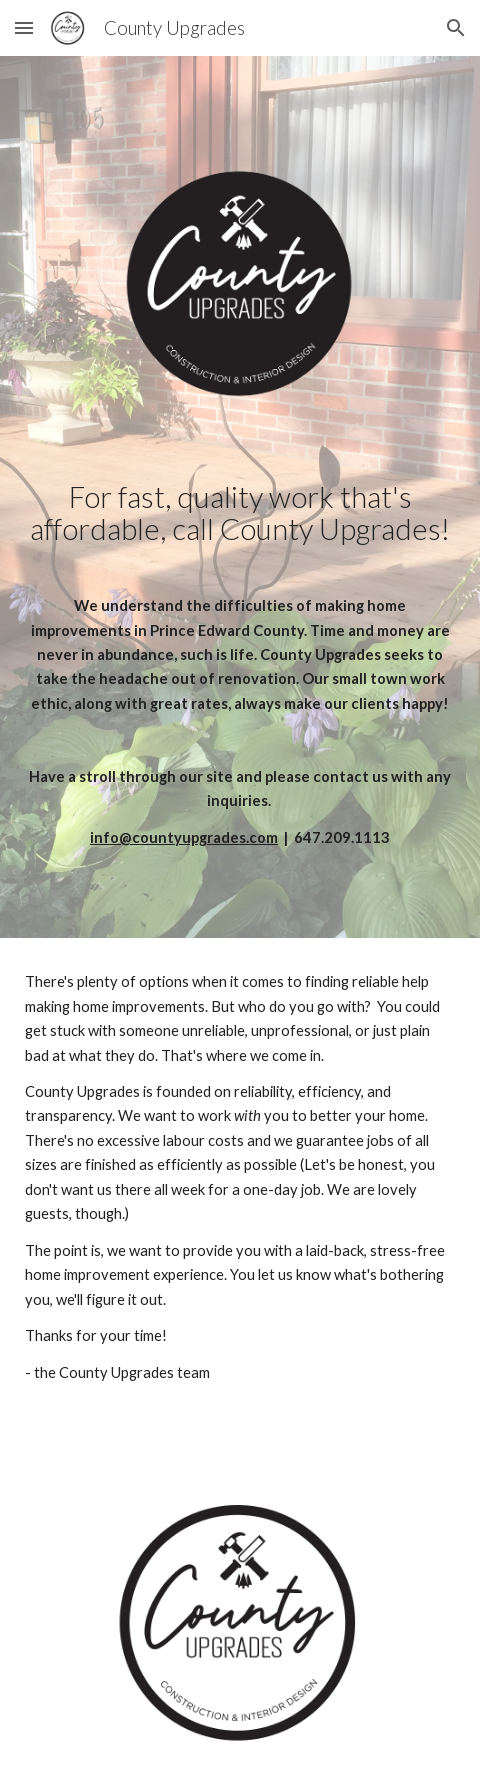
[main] (240, 665)
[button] (24, 27)
